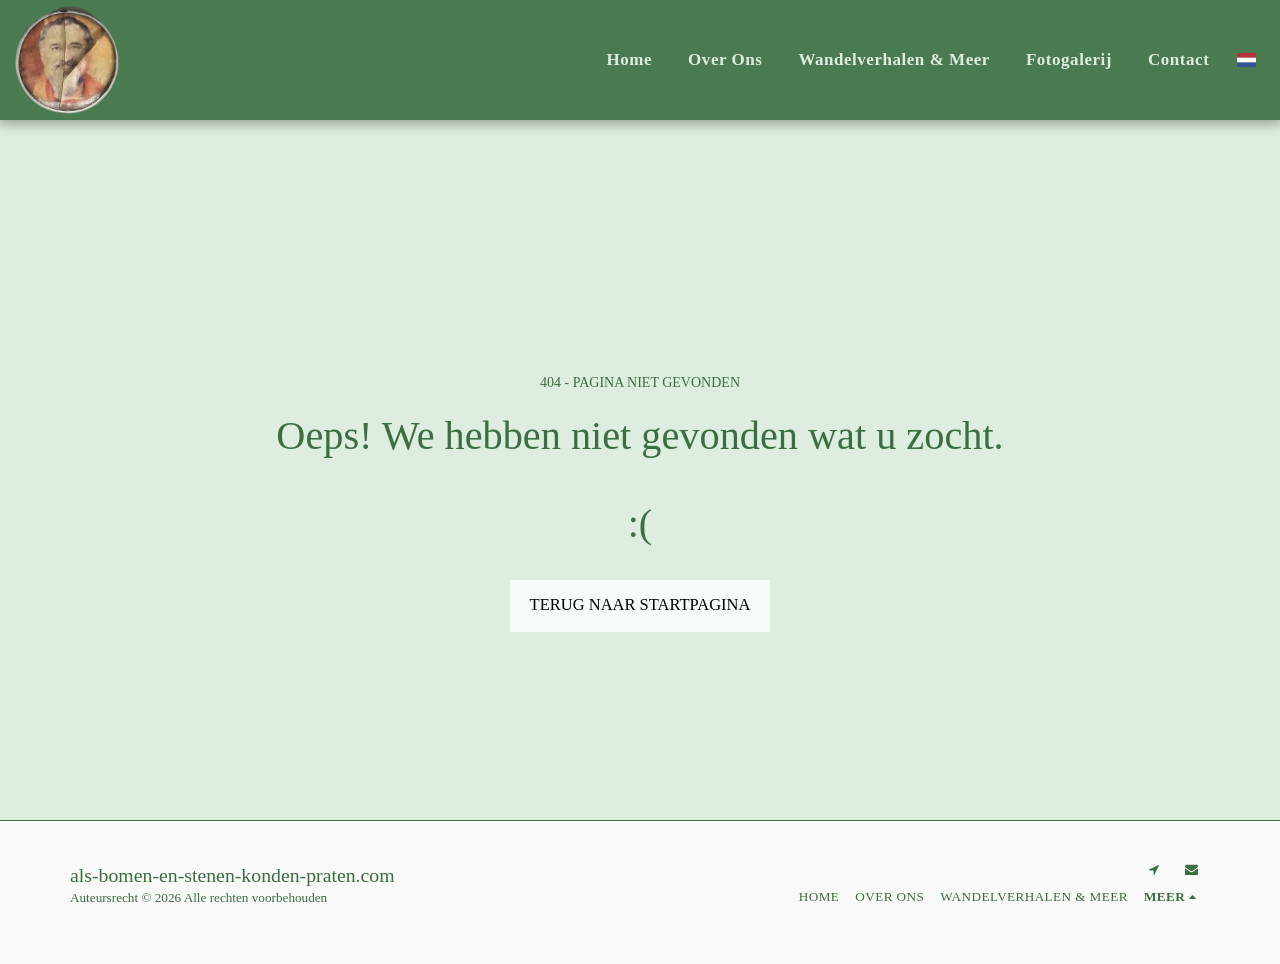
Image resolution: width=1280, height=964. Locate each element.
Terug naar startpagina (640, 604)
